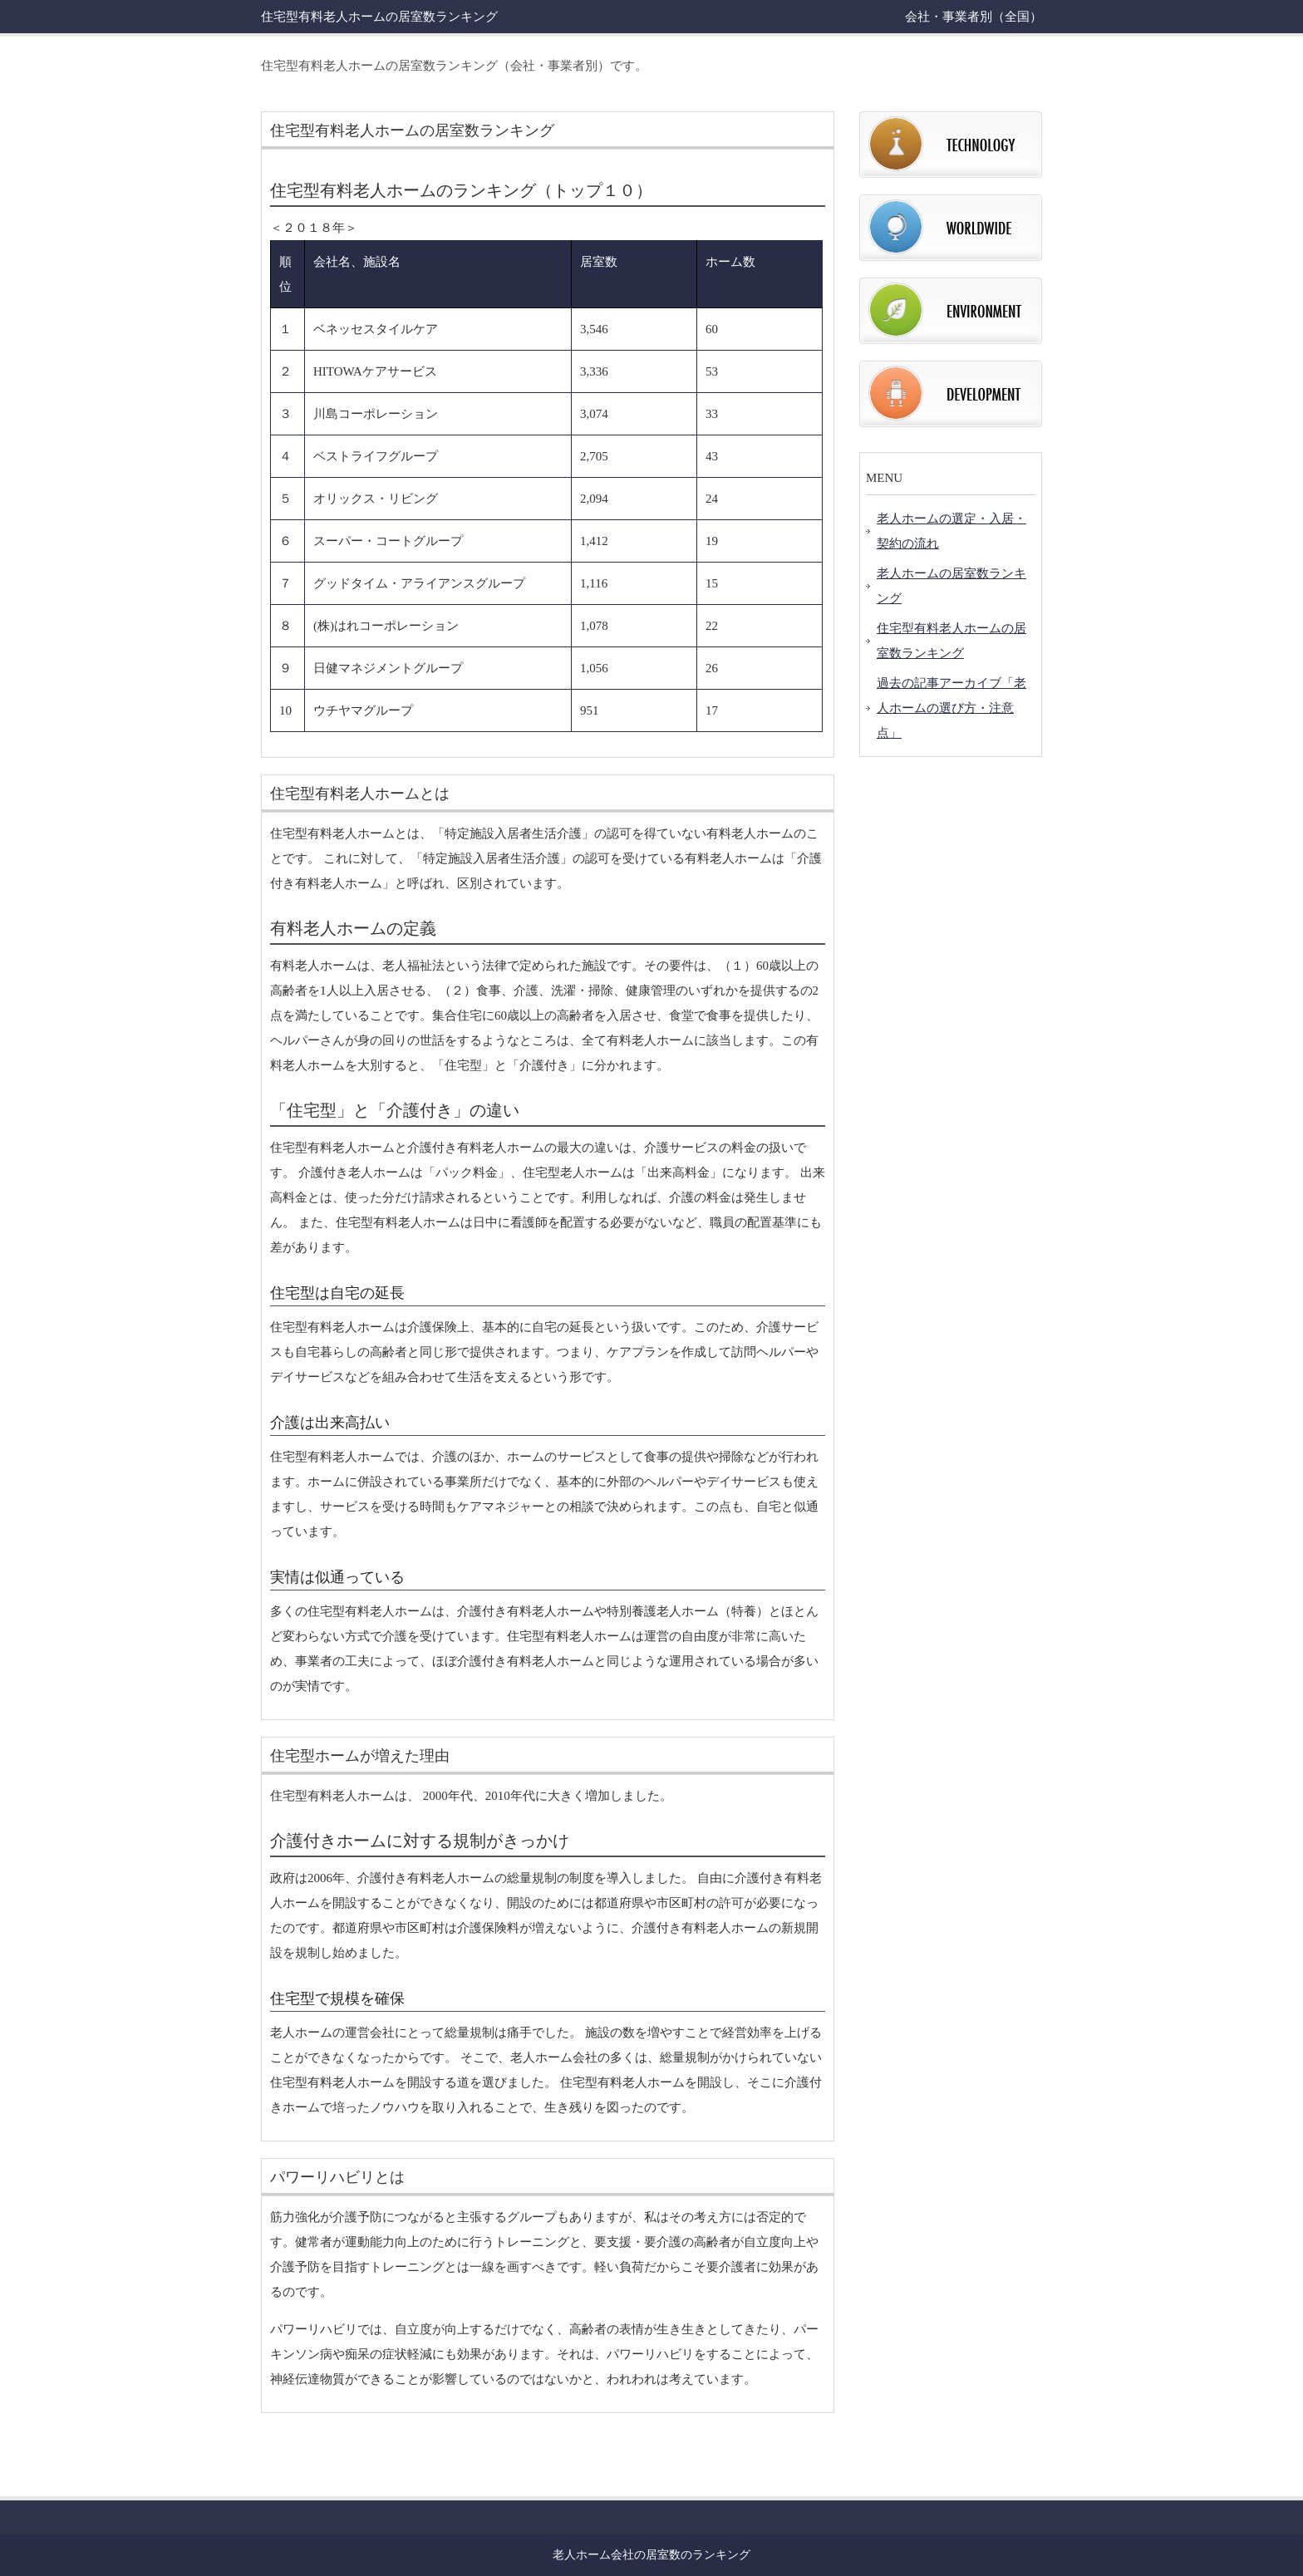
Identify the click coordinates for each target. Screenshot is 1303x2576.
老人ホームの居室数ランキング (951, 586)
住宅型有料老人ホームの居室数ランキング (951, 641)
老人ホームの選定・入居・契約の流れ (951, 531)
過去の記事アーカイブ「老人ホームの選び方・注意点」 (951, 708)
